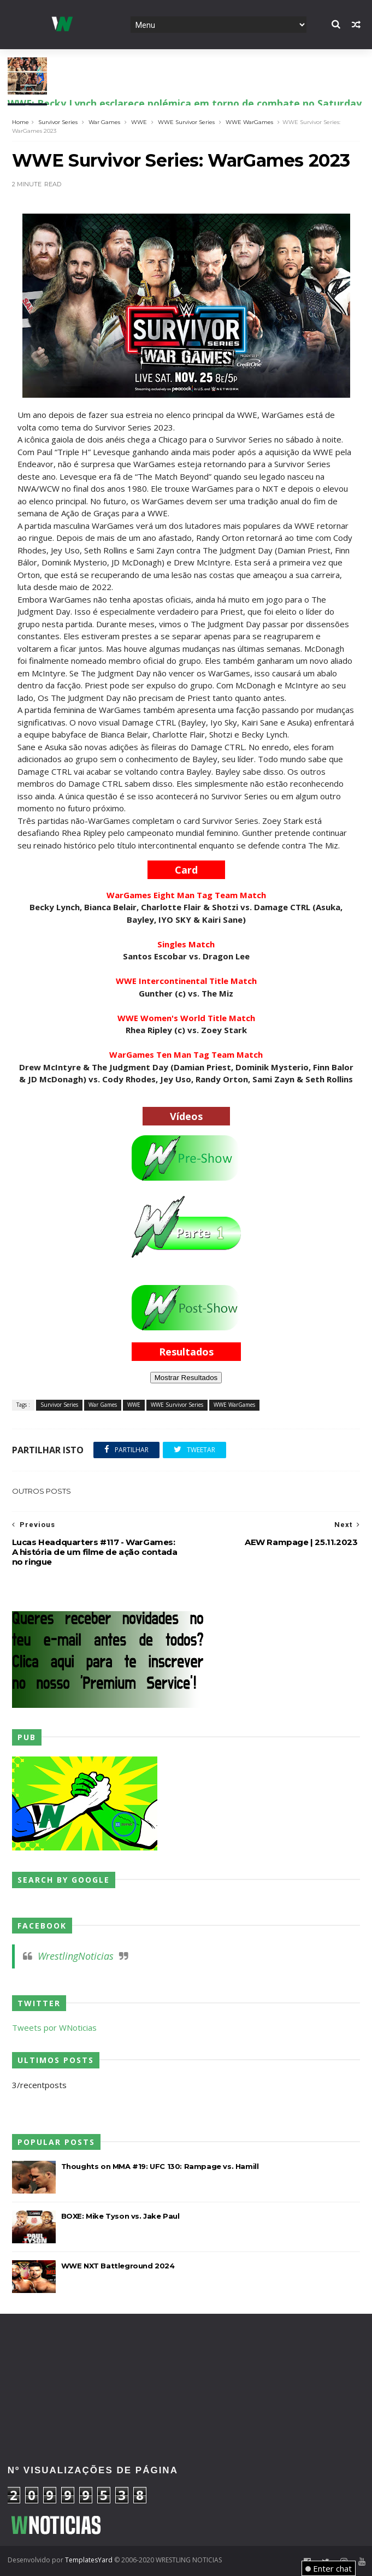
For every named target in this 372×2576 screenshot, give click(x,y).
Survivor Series (58, 122)
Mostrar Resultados (186, 1378)
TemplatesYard (89, 2560)
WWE (139, 122)
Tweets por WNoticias (54, 2027)
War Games (104, 122)
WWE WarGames (249, 122)
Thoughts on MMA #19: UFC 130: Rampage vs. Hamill (160, 2166)
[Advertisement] (186, 2352)
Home (20, 122)
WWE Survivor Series (186, 122)
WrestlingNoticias (76, 1955)
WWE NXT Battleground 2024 (118, 2265)
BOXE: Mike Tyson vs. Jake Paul (120, 2216)
